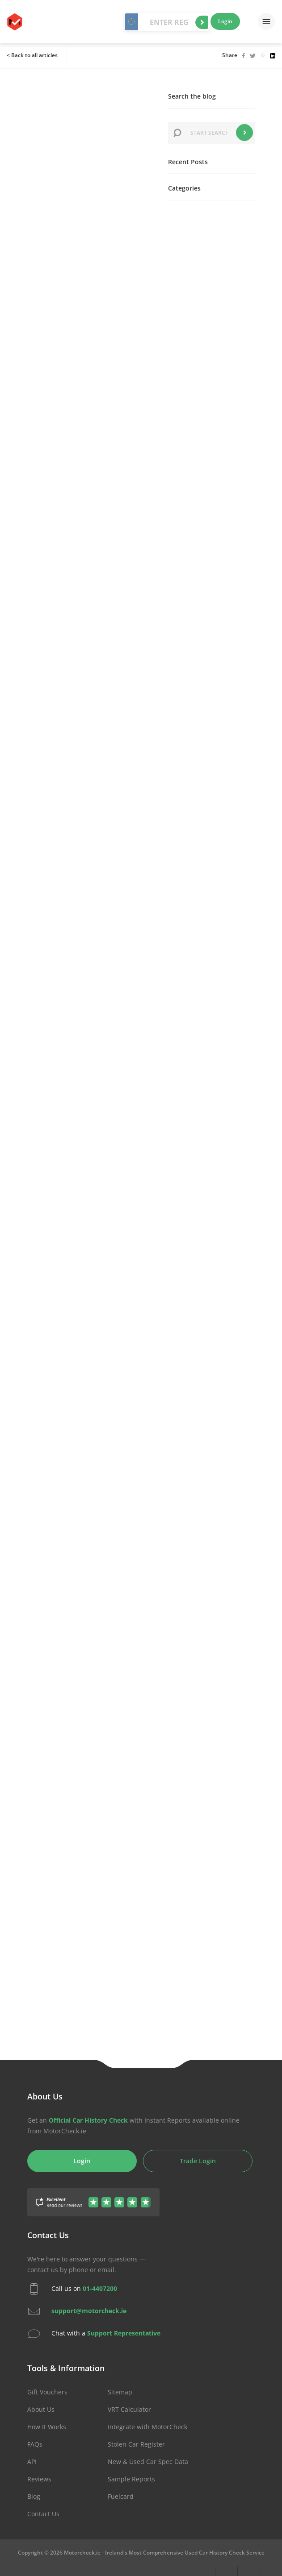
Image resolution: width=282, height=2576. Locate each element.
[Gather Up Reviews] (93, 2197)
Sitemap (120, 2392)
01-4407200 (100, 2288)
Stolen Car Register (136, 2444)
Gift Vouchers (47, 2392)
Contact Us (43, 2514)
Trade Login (198, 2161)
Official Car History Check (88, 2120)
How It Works (46, 2427)
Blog (33, 2496)
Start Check (201, 22)
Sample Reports (131, 2479)
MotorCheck (15, 21)
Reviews (39, 2479)
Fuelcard (121, 2496)
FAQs (34, 2444)
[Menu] (266, 21)
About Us (41, 2409)
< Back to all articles (32, 55)
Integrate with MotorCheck (147, 2427)
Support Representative (123, 2333)
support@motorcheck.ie (88, 2310)
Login (225, 21)
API (32, 2461)
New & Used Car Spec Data (148, 2461)
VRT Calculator (129, 2409)
